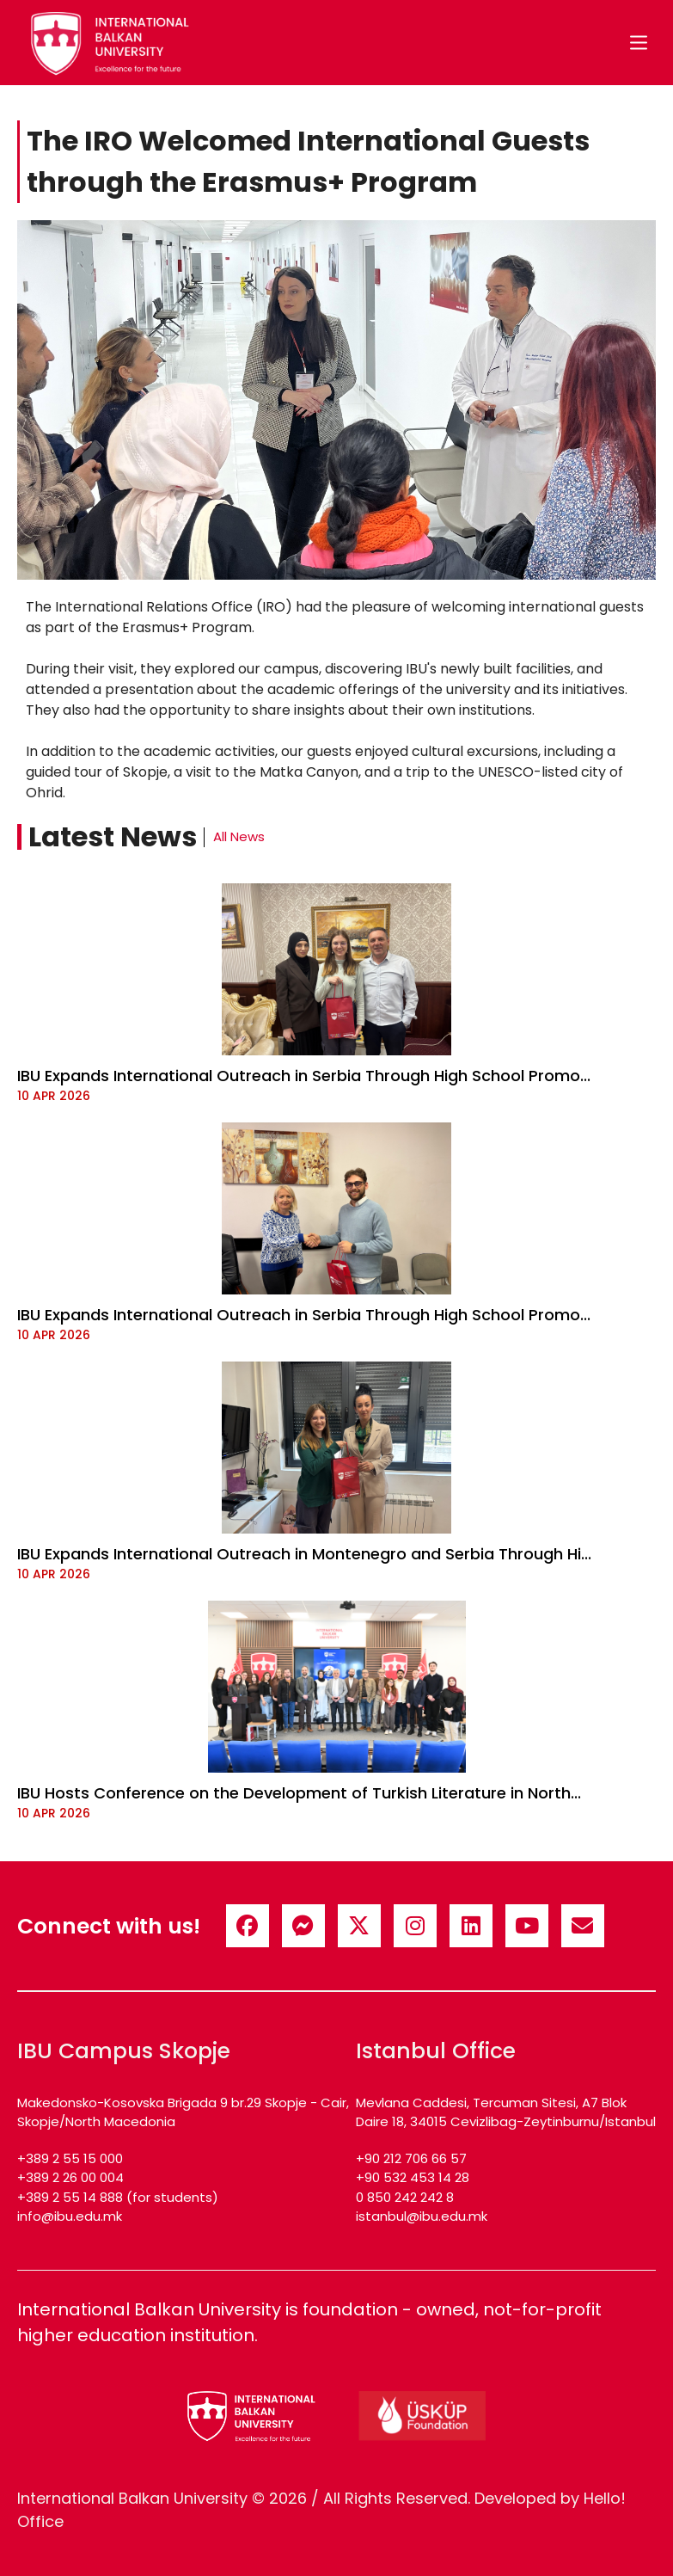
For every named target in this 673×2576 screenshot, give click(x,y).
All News (239, 836)
